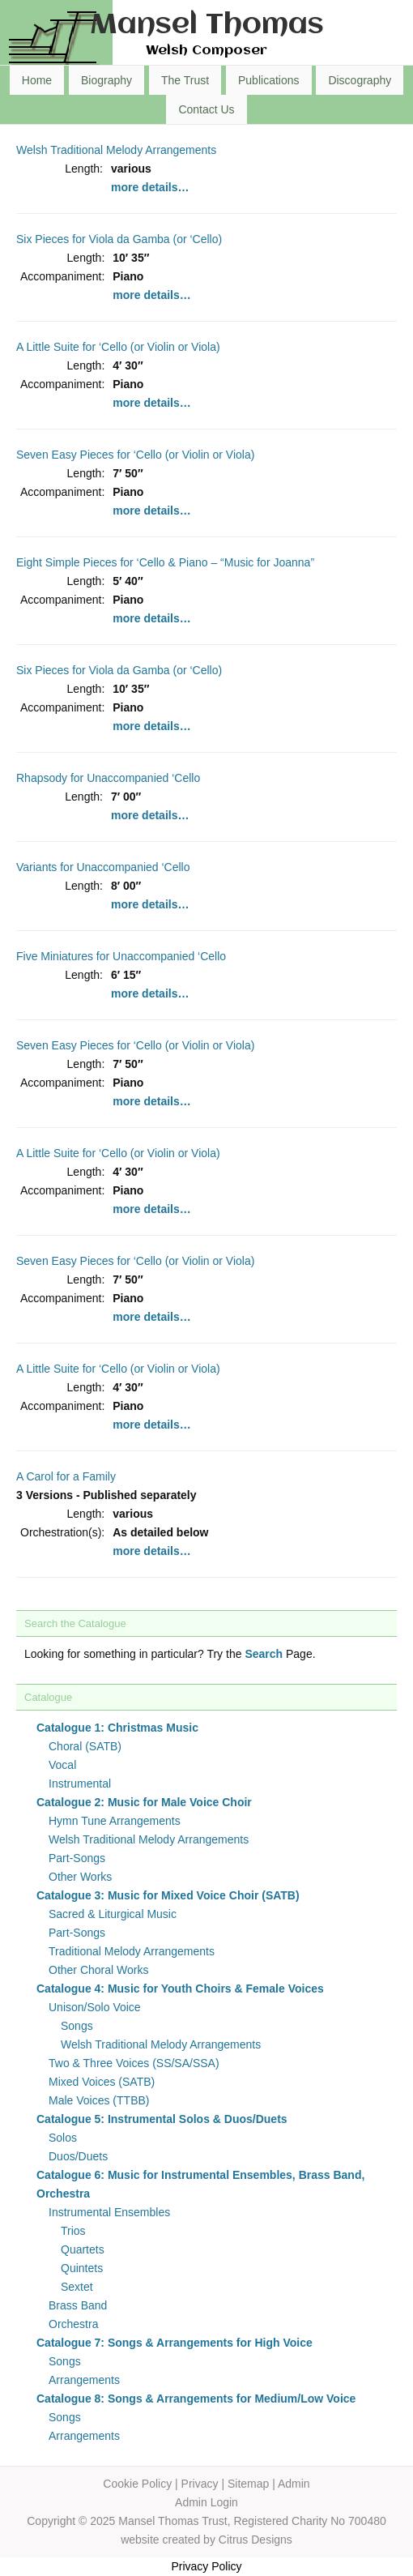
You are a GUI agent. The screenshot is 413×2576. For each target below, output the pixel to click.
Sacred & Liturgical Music (113, 1913)
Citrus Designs (255, 2539)
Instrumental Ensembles (109, 2212)
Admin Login (206, 2502)
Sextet (77, 2286)
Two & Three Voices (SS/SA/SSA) (134, 2063)
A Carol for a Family (66, 1476)
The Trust (185, 80)
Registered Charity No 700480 (309, 2520)
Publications (269, 80)
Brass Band (78, 2305)
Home (37, 80)
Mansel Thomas (207, 26)
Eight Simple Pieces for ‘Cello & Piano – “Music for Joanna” (165, 562)
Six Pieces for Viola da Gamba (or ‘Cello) (119, 239)
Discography (359, 80)
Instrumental (80, 1783)
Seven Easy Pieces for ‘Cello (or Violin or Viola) (135, 454)
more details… (150, 187)
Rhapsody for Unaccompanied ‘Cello (108, 777)
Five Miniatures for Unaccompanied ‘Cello (121, 956)
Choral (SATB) (85, 1746)
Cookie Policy (137, 2483)
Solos (63, 2137)
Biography (106, 80)
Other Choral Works (98, 1969)
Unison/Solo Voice (95, 2007)
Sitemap (248, 2483)
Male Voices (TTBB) (99, 2100)
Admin (294, 2483)
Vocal (62, 1764)
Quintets (82, 2268)
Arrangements (84, 2379)
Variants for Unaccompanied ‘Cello (103, 867)
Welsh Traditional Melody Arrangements (116, 149)
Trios (73, 2230)
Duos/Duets (78, 2156)
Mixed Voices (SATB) (102, 2081)
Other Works (80, 1876)
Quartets (82, 2249)
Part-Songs (77, 1858)
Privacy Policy (206, 2566)
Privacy (200, 2483)
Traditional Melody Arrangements (132, 1951)
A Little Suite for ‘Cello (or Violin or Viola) (118, 346)
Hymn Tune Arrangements (115, 1820)
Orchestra (73, 2324)
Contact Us (206, 109)
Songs (77, 2025)
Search (264, 1653)
